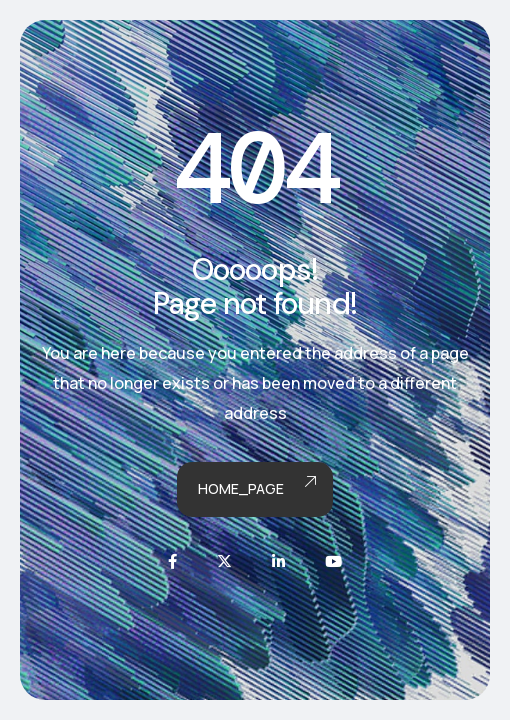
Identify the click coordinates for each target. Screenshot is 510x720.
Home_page (255, 489)
